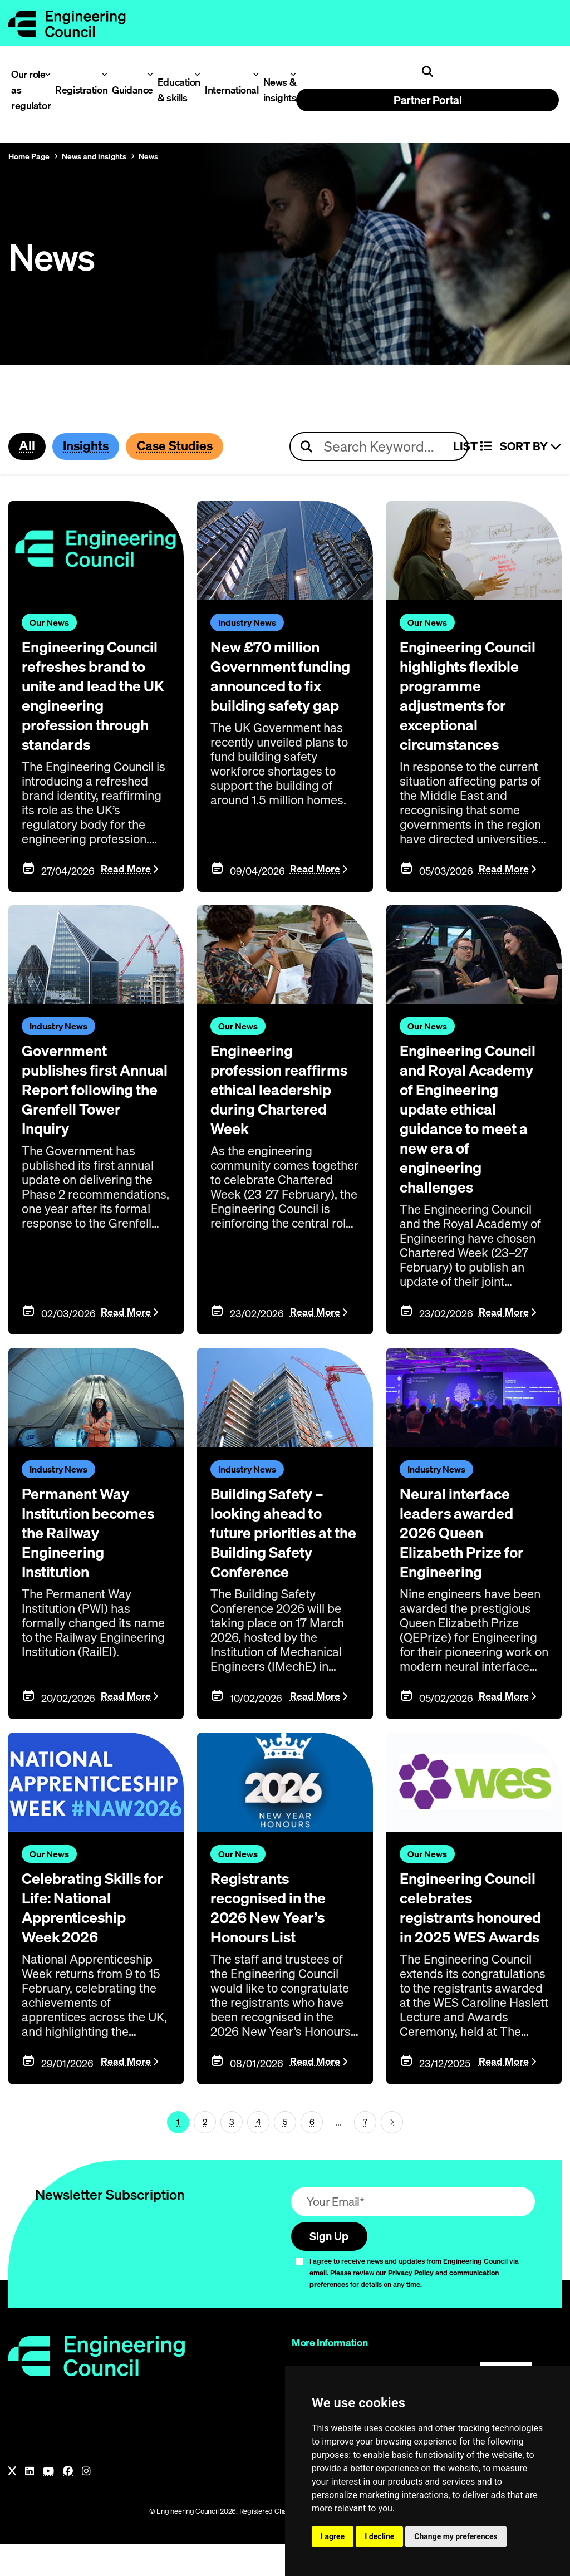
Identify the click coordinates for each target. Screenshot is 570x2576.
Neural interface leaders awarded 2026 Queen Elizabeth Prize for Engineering (469, 1542)
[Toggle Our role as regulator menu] (47, 74)
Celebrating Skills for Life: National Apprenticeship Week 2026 (88, 1919)
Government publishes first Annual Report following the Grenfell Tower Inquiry (76, 1114)
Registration (77, 90)
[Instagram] (86, 2503)
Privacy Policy (411, 2304)
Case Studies (184, 446)
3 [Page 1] (231, 2152)
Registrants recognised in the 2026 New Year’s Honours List (275, 1919)
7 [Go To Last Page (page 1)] (365, 2152)
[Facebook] (68, 2503)
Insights (90, 446)
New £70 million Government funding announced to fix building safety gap (283, 685)
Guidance (129, 90)
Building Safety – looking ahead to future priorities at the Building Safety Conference (281, 1542)
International (227, 90)
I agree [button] (333, 2536)
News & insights (277, 90)
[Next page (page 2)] (392, 2152)
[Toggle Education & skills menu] (197, 74)
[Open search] (427, 72)
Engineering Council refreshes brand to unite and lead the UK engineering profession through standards (93, 704)
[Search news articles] (378, 447)
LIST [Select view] (472, 447)
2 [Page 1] (205, 2152)
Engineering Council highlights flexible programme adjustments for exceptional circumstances (473, 694)
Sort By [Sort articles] (531, 447)
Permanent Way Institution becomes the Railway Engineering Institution (81, 1552)
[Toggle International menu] (255, 74)
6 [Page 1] (312, 2152)
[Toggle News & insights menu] (293, 74)
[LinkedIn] (29, 2503)
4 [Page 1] (258, 2152)
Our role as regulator (28, 90)
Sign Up (331, 2267)
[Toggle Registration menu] (104, 74)
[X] (12, 2503)
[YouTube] (48, 2503)
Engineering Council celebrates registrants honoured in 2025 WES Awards (470, 1929)
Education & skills (176, 90)
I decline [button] (379, 2536)
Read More (126, 885)
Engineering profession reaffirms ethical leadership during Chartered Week (277, 1104)
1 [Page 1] (178, 2152)
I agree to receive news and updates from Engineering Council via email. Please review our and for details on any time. (414, 2304)
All (27, 446)
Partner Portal (427, 100)
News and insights (94, 156)
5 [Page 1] (285, 2152)
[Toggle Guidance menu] (150, 74)
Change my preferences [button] (455, 2536)
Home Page (29, 156)
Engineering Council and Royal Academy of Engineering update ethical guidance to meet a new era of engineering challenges (474, 1133)
